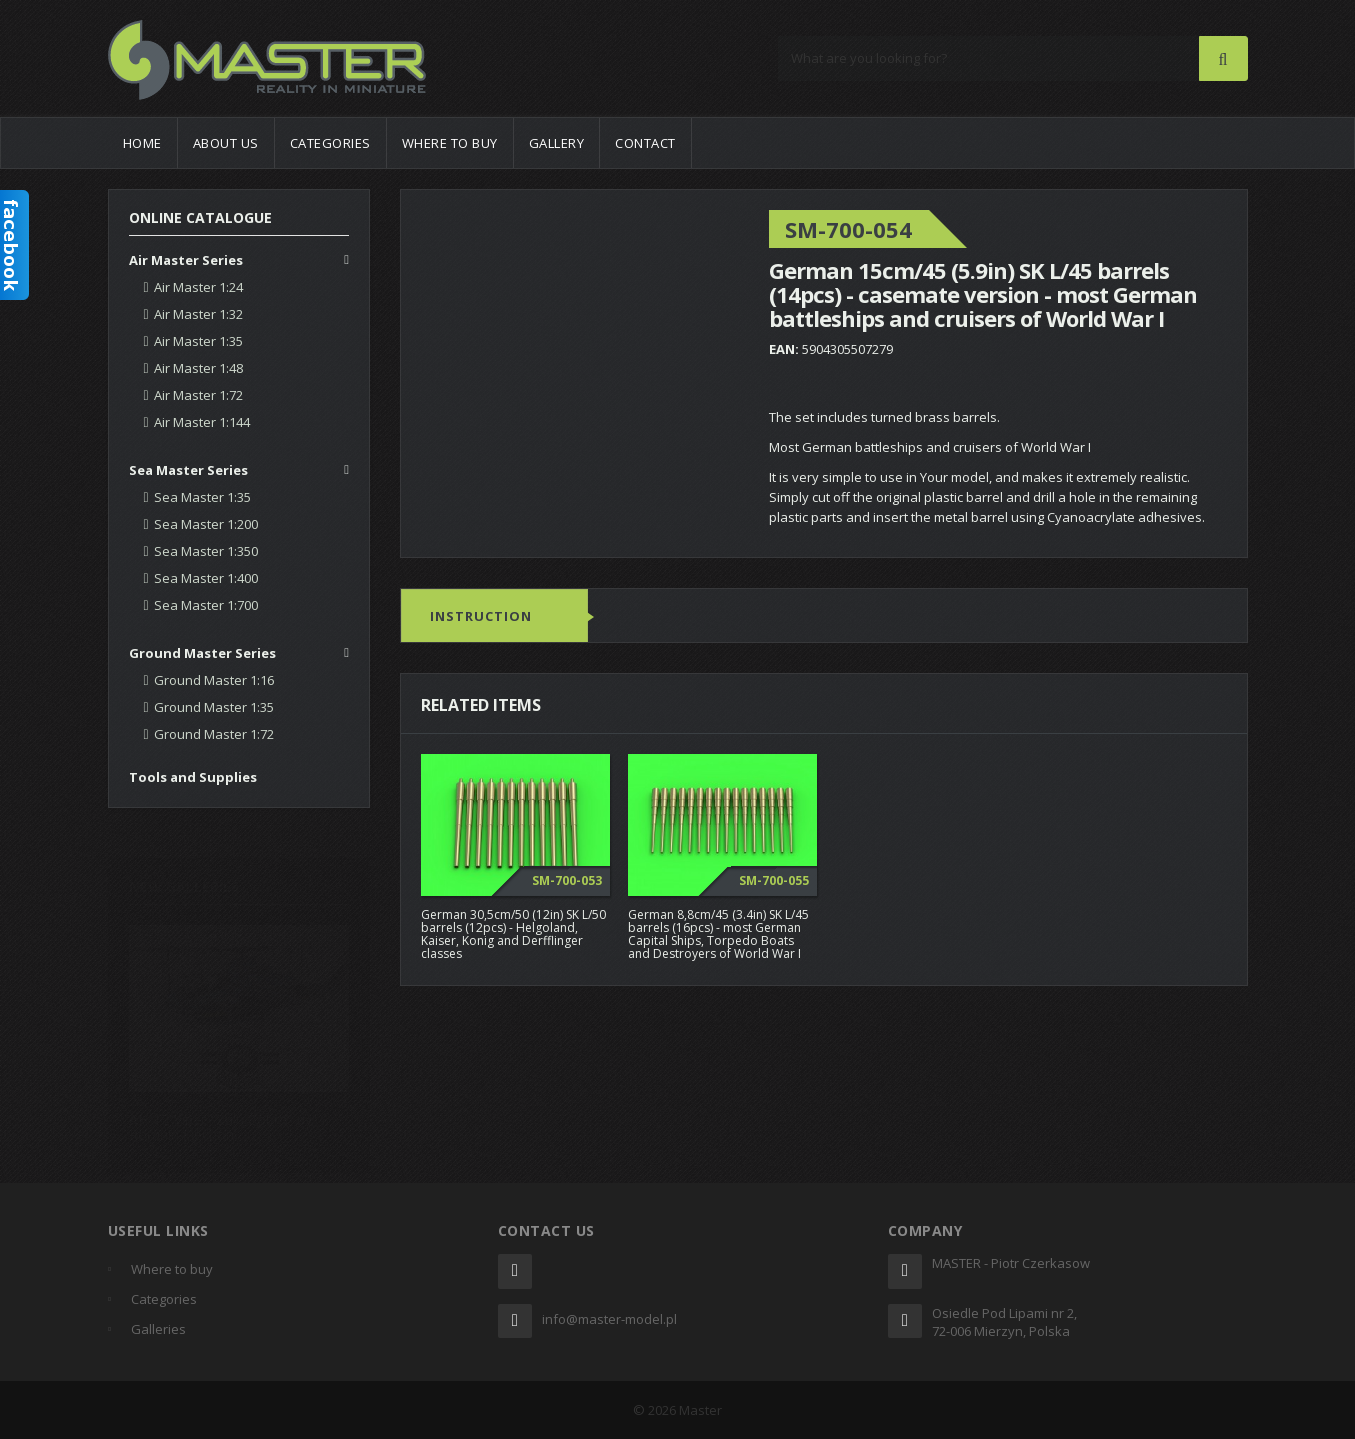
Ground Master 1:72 (214, 734)
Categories (330, 143)
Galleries (158, 1329)
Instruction (481, 617)
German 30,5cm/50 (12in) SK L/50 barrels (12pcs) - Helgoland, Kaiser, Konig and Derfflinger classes (513, 934)
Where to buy (450, 143)
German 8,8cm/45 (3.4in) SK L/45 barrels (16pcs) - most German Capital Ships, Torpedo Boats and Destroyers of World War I (718, 934)
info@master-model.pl (609, 1319)
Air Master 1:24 (198, 287)
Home (142, 143)
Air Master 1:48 (198, 368)
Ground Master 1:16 (214, 680)
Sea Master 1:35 (202, 497)
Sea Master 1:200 (206, 524)
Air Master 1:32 (198, 314)
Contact (645, 143)
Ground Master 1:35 (214, 707)
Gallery (557, 143)
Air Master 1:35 (198, 341)
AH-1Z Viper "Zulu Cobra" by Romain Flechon (220, 1117)
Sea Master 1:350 (206, 551)
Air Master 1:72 (198, 395)
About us (226, 143)
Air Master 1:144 (202, 422)
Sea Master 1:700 (206, 605)
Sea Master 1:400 (206, 578)
